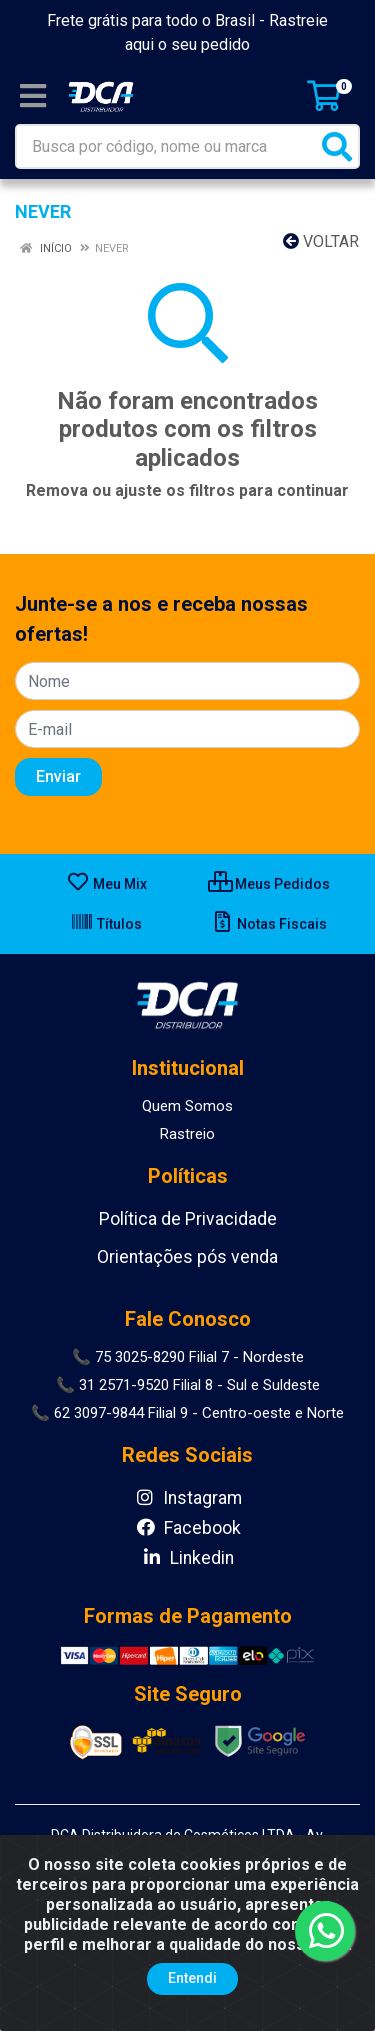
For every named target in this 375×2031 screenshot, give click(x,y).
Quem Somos (187, 1106)
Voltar (321, 241)
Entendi (192, 1978)
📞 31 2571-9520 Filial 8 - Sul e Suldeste (188, 1385)
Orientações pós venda (187, 1257)
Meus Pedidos (269, 884)
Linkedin (187, 1558)
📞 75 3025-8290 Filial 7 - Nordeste (188, 1357)
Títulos (106, 924)
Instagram (188, 1498)
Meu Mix (106, 884)
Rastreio (187, 1134)
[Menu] (33, 96)
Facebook (188, 1528)
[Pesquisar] (337, 146)
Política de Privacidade (188, 1219)
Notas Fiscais (268, 924)
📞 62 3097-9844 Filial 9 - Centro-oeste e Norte (187, 1413)
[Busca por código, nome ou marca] (167, 146)
